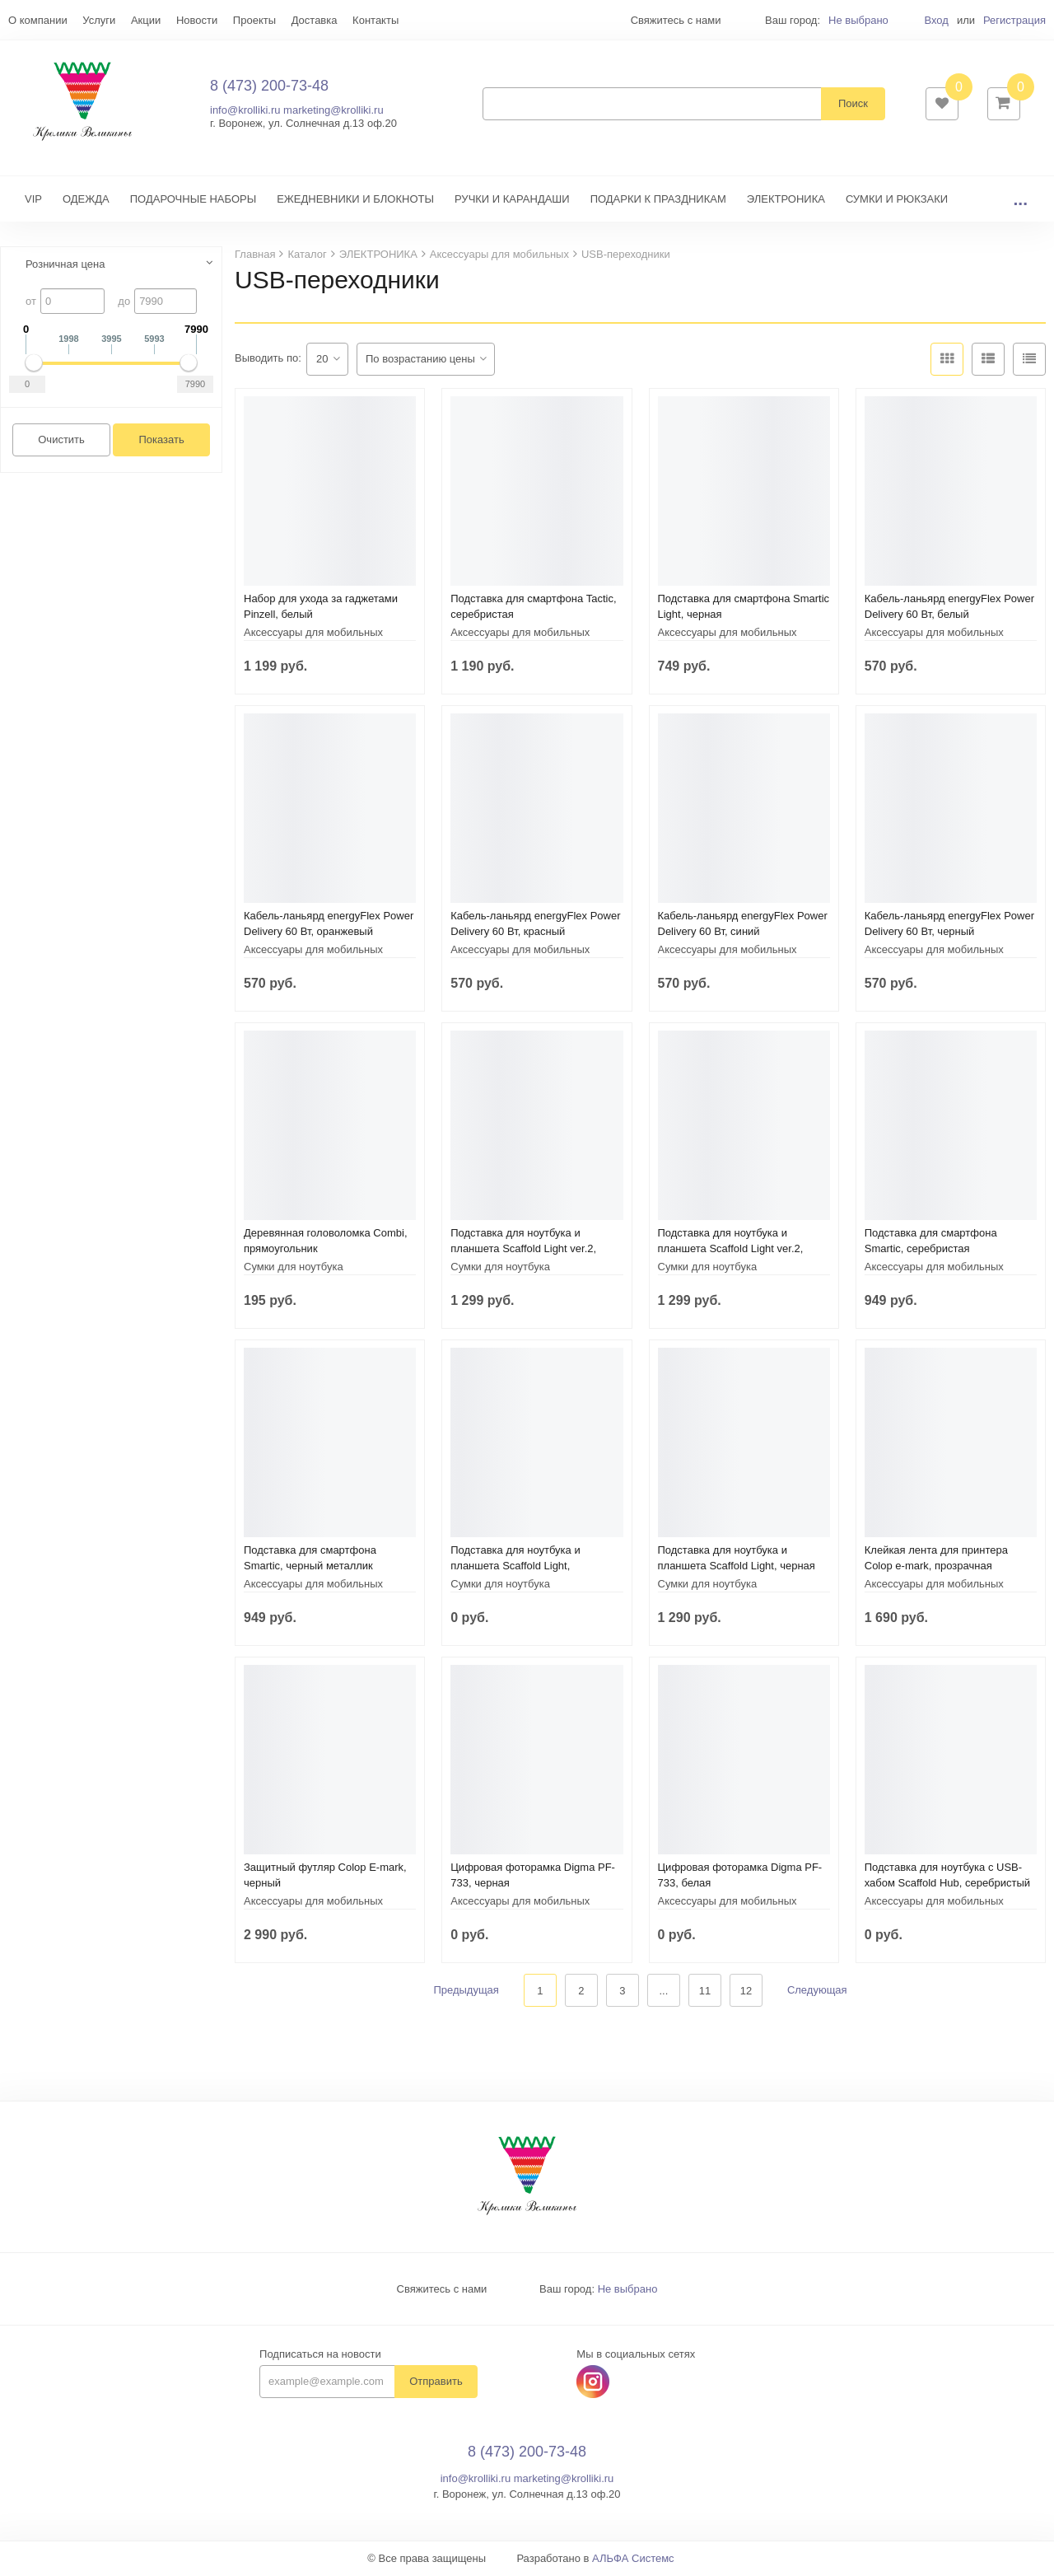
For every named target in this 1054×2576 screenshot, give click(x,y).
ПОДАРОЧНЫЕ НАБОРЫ (193, 200)
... (1020, 199)
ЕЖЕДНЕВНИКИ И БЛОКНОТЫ (355, 200)
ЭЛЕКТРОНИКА (786, 200)
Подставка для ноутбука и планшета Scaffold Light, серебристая (515, 1566)
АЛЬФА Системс (633, 2560)
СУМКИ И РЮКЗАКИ (897, 200)
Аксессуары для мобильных (313, 633)
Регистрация (1014, 20)
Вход (936, 20)
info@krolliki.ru (245, 111)
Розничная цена (65, 265)
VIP (33, 200)
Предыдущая (466, 1991)
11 (705, 1991)
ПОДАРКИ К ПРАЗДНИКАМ (658, 200)
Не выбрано (858, 20)
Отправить (435, 2383)
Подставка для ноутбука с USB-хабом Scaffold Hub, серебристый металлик (947, 1883)
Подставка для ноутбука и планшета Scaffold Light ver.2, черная (523, 1249)
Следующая (817, 1991)
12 (746, 1991)
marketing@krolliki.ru (333, 111)
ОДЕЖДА (86, 200)
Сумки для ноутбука (293, 1267)
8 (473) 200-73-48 (269, 86)
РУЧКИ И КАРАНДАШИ (512, 200)
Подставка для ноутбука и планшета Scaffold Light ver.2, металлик (731, 1249)
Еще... (23, 20)
